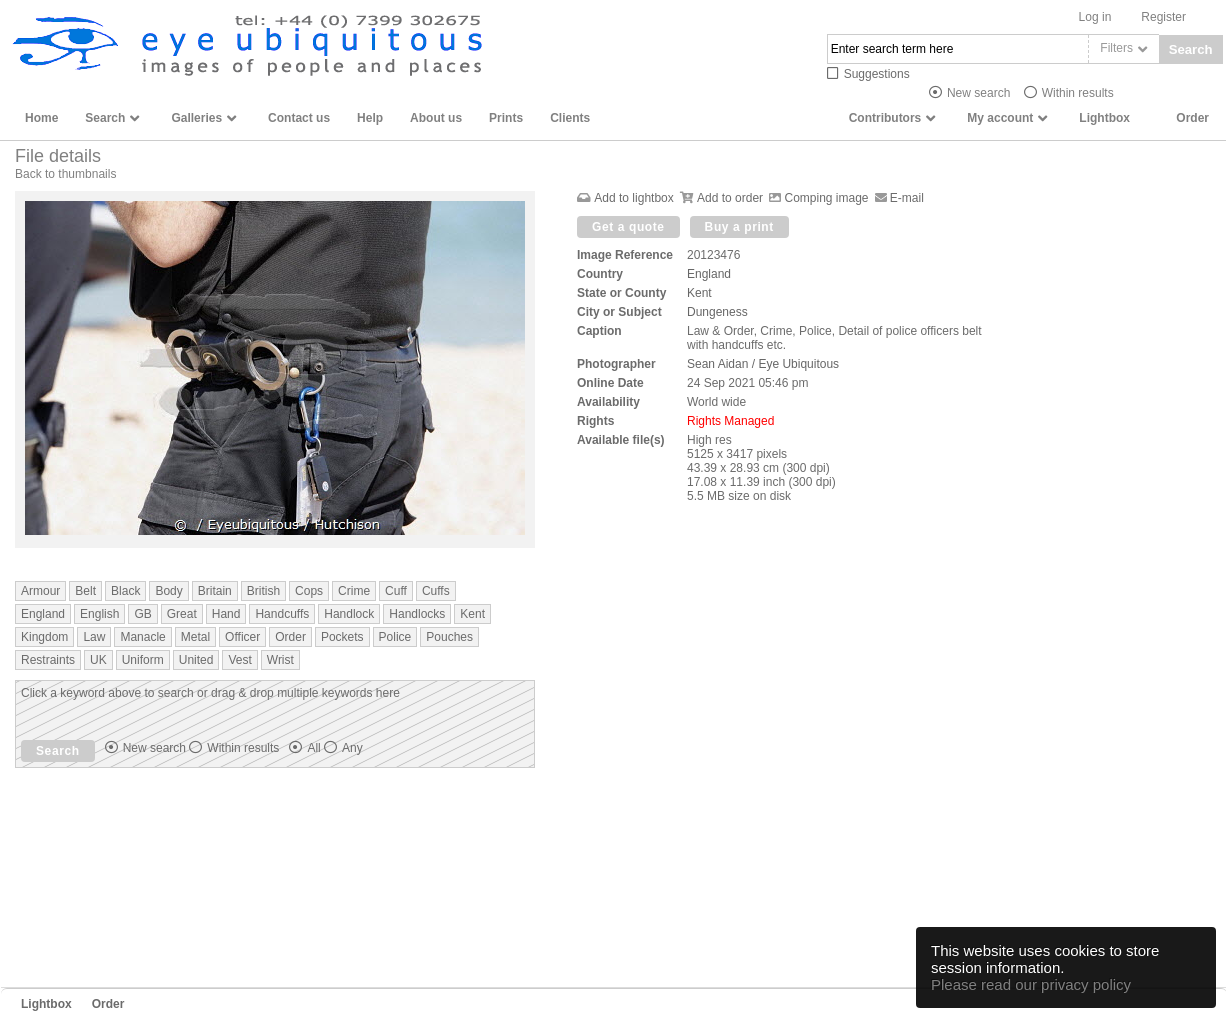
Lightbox (1104, 118)
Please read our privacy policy (1031, 984)
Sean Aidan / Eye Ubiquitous (763, 364)
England (709, 274)
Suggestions (877, 74)
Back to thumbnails (65, 174)
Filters (1116, 48)
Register (1163, 17)
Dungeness (717, 312)
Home (41, 118)
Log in (1095, 17)
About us (436, 118)
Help (370, 118)
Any (352, 748)
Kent (699, 293)
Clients (570, 118)
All (334, 748)
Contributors (885, 118)
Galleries (196, 118)
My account (1000, 118)
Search (1191, 49)
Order (1192, 118)
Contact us (299, 118)
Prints (506, 118)
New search (978, 93)
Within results (1078, 93)
